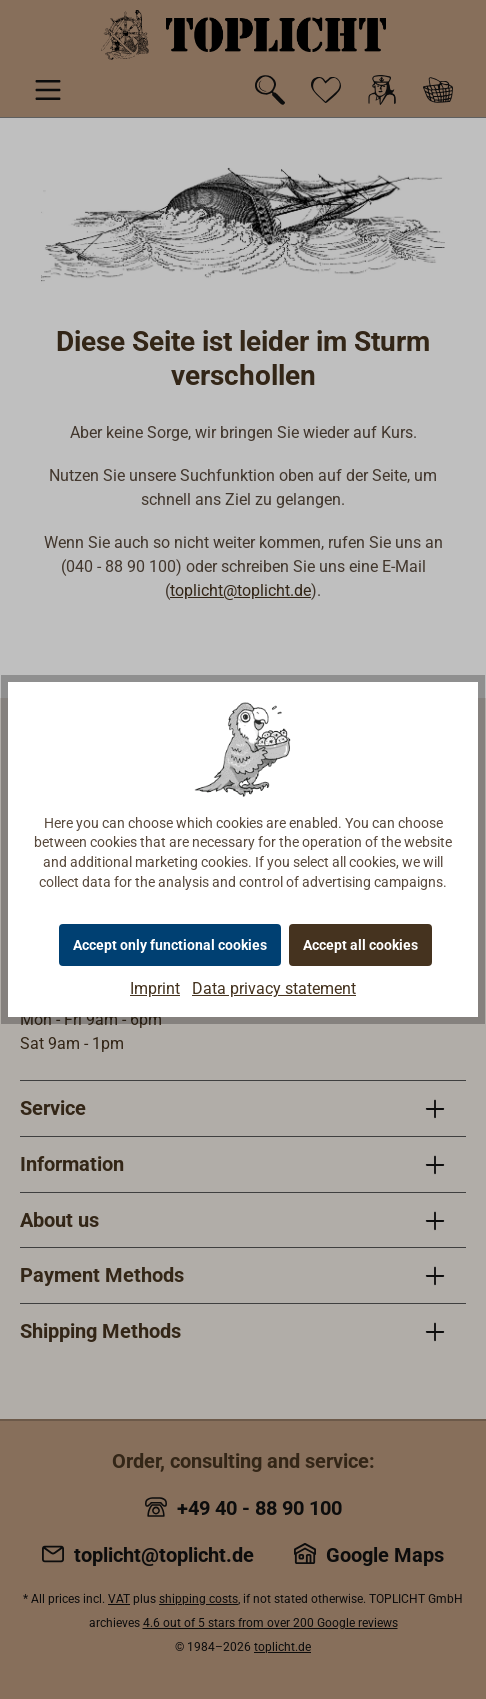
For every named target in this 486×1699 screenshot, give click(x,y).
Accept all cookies (360, 945)
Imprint (155, 988)
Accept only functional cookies (170, 945)
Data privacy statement (274, 988)
